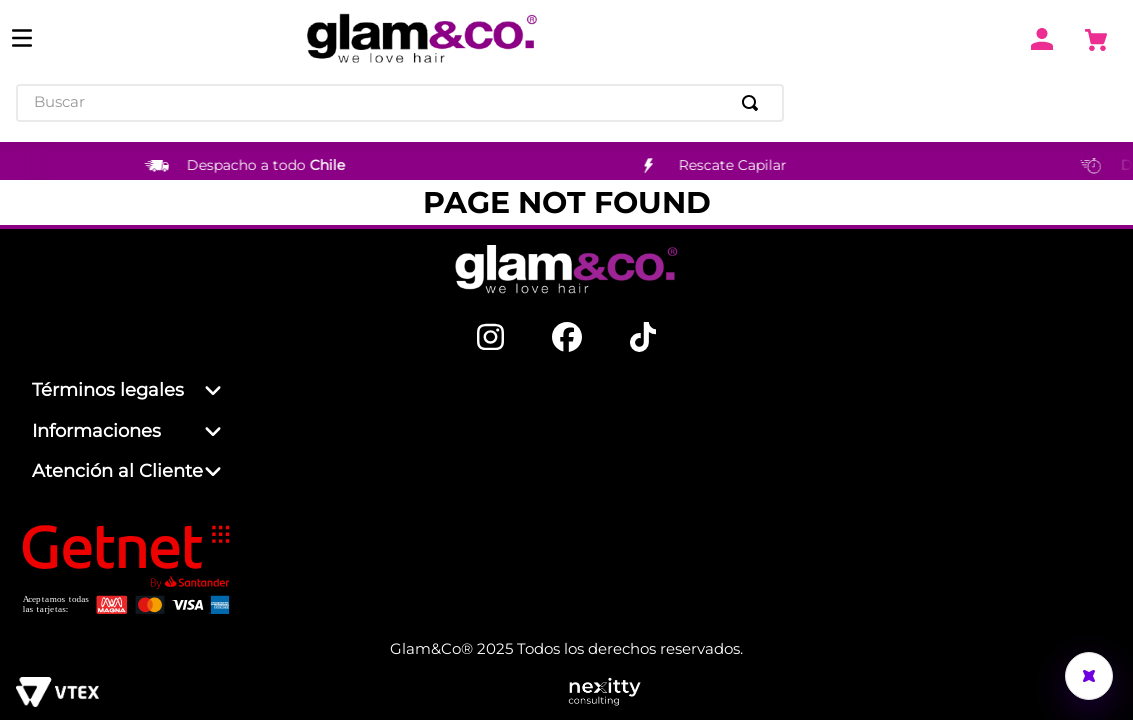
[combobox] (400, 103)
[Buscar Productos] (754, 103)
